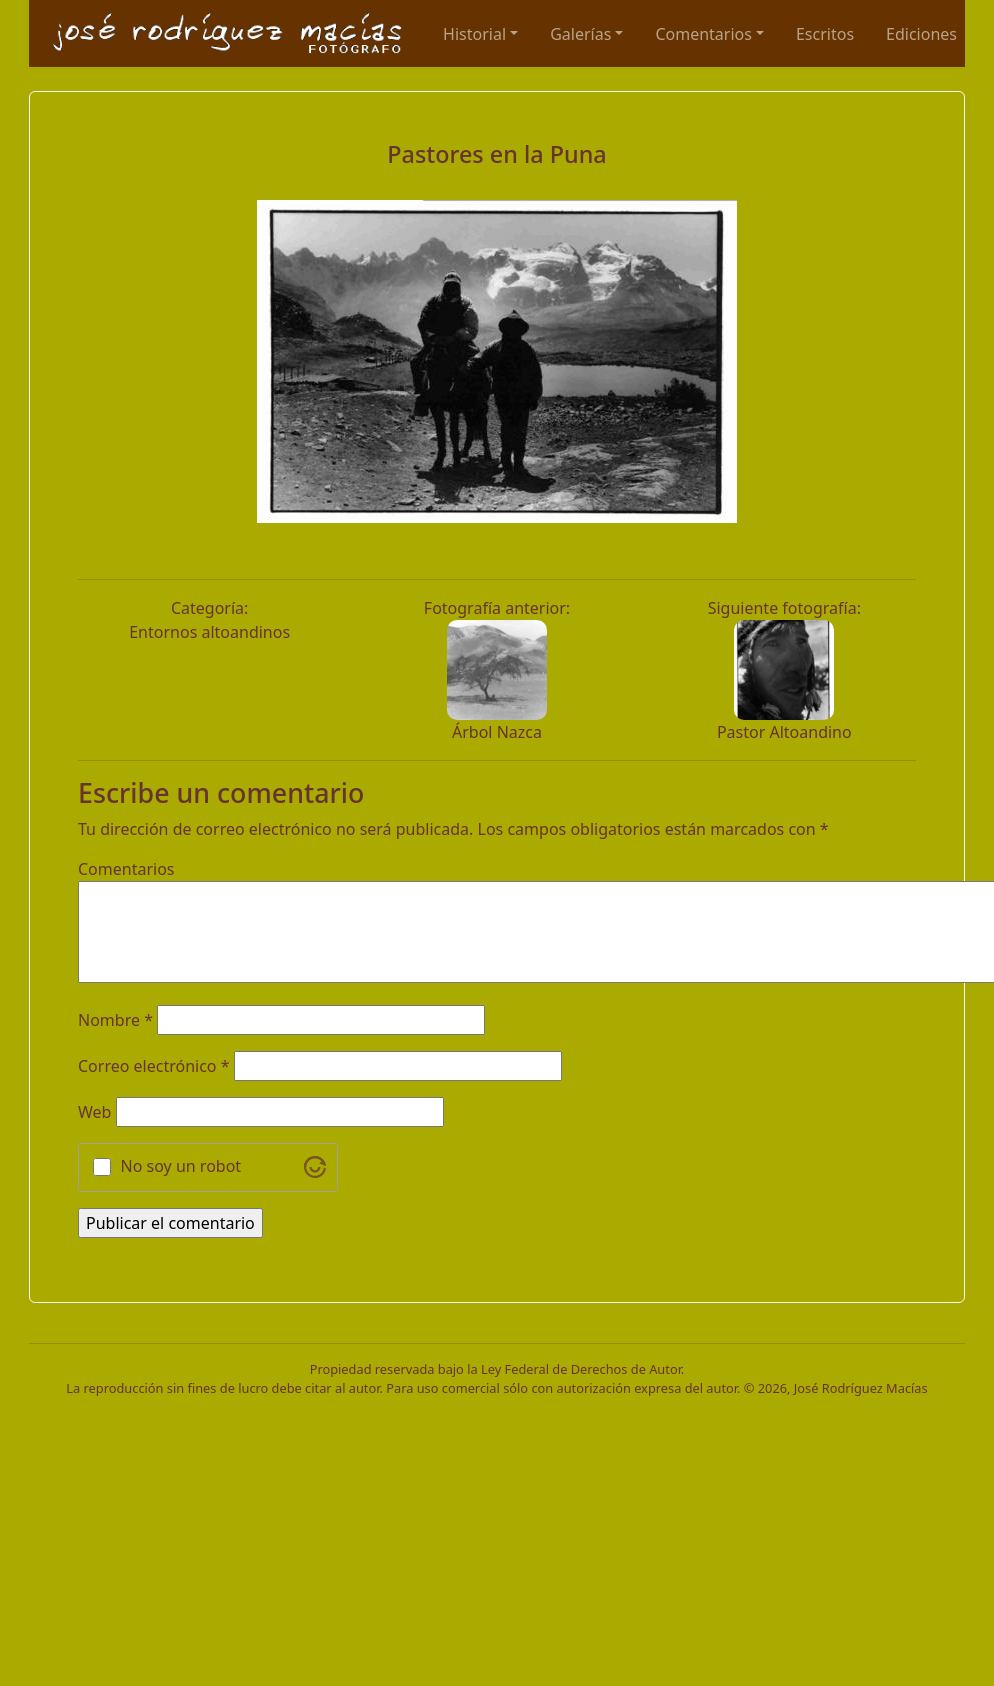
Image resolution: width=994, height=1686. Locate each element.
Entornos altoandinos (209, 632)
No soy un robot (181, 1166)
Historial (474, 34)
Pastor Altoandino (784, 732)
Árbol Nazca (497, 732)
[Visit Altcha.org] (315, 1167)
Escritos (825, 34)
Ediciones (921, 34)
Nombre (115, 1020)
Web (94, 1112)
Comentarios (703, 34)
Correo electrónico (154, 1066)
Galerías (580, 34)
